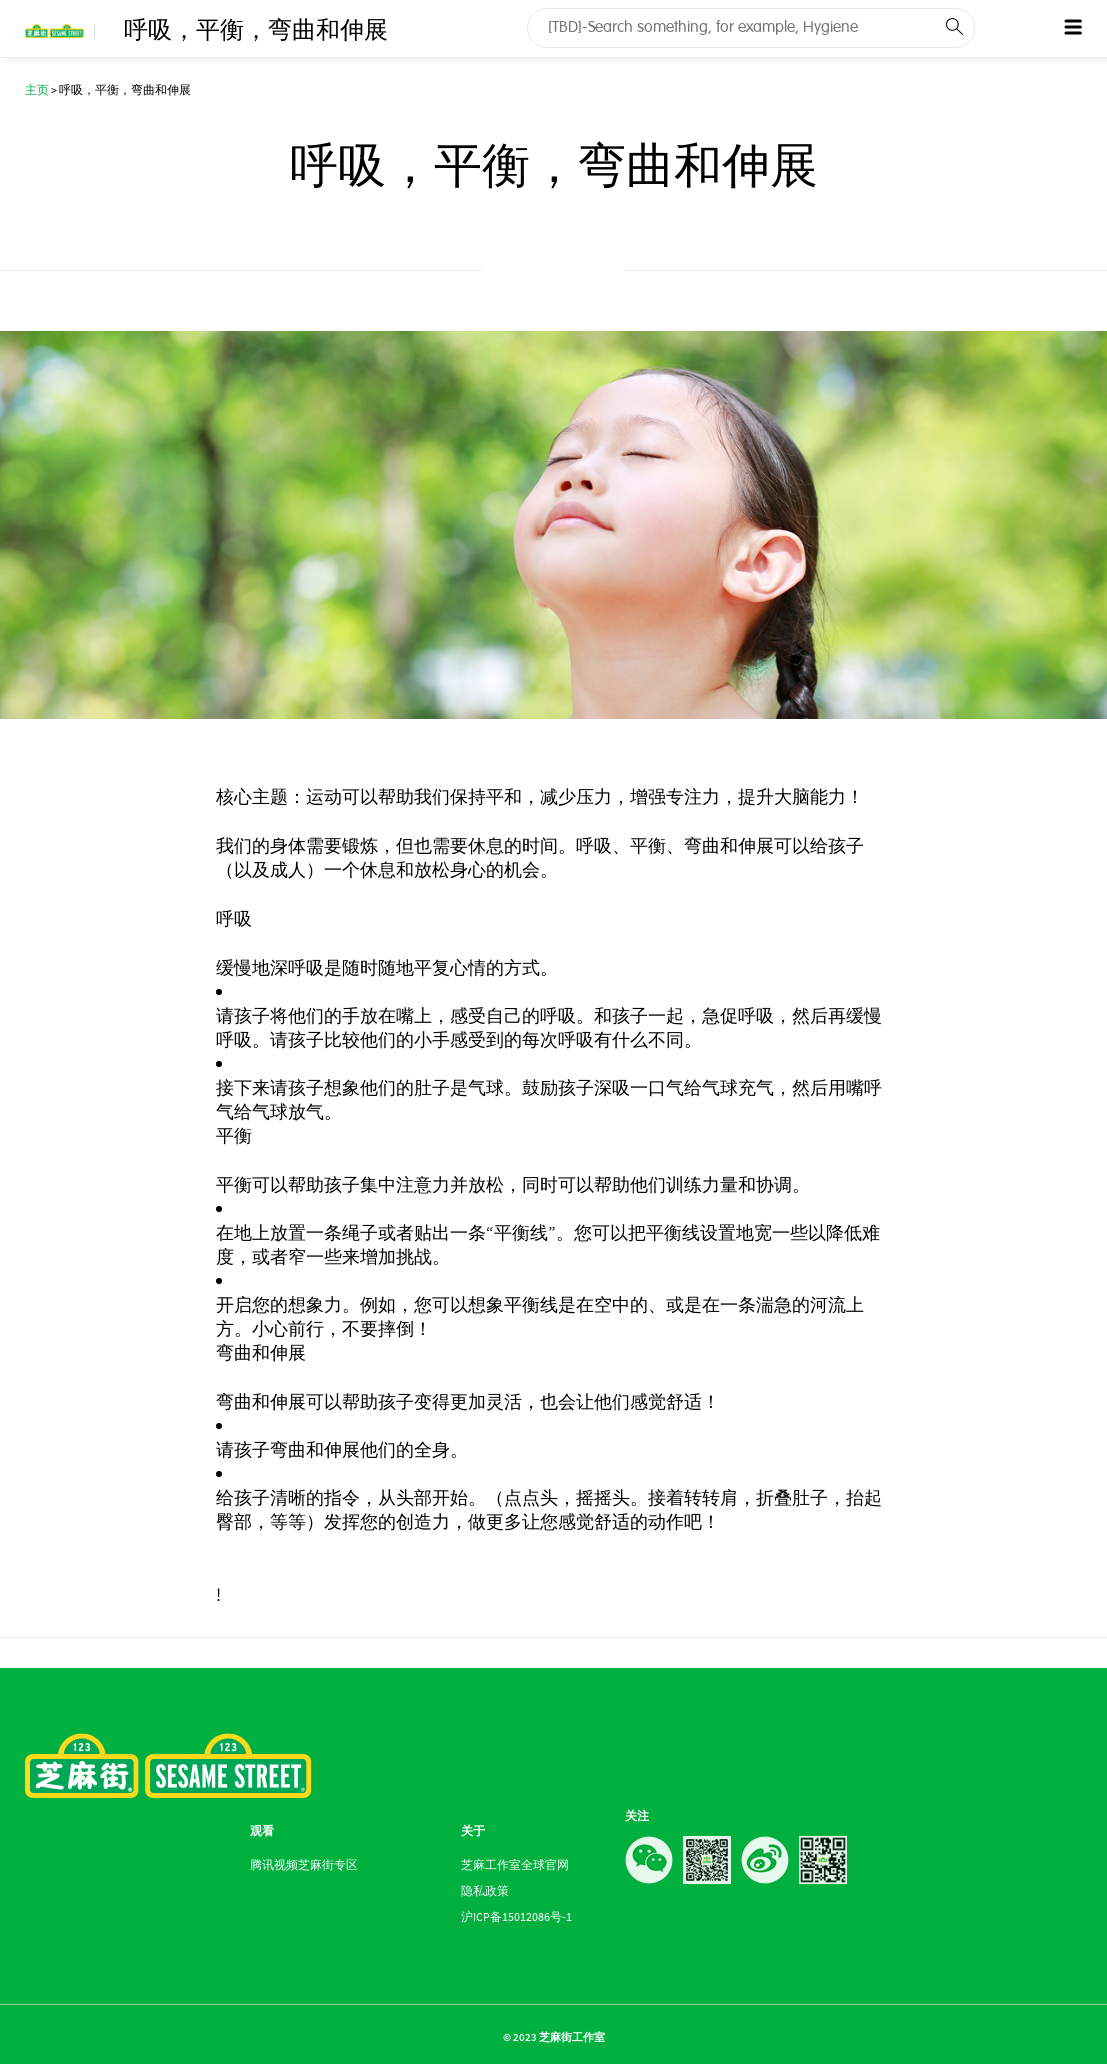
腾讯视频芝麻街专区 (304, 1864)
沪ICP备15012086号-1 (516, 1916)
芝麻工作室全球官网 (515, 1864)
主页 (37, 89)
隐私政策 (485, 1890)
